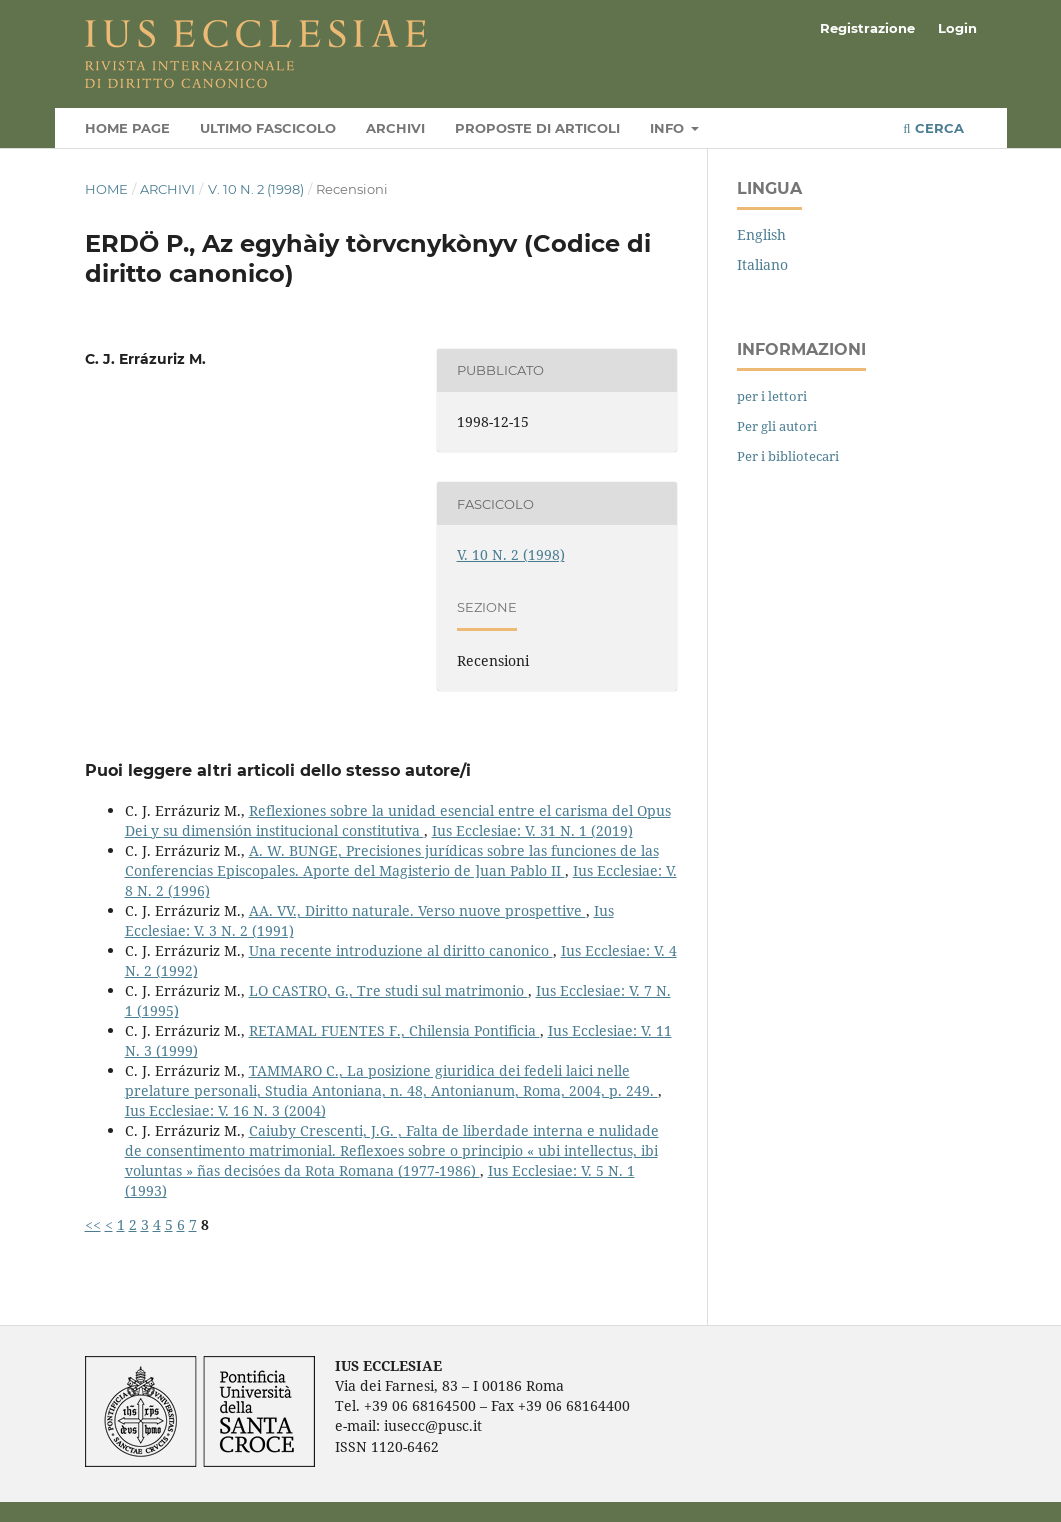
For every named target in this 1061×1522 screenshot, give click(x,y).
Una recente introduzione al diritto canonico (401, 950)
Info (669, 128)
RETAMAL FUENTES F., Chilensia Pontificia (394, 1030)
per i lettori (772, 396)
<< (93, 1224)
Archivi (395, 128)
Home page (127, 128)
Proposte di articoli (537, 128)
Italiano (762, 264)
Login (957, 28)
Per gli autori (777, 426)
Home (106, 189)
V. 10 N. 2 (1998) (256, 189)
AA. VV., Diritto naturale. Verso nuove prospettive (417, 910)
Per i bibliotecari (788, 456)
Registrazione (867, 28)
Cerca (933, 128)
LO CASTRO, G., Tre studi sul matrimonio (388, 990)
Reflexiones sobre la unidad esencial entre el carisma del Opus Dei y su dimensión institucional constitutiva (398, 820)
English (761, 234)
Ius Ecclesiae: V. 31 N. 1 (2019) (532, 830)
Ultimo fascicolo (268, 128)
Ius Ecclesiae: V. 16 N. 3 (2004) (225, 1110)
